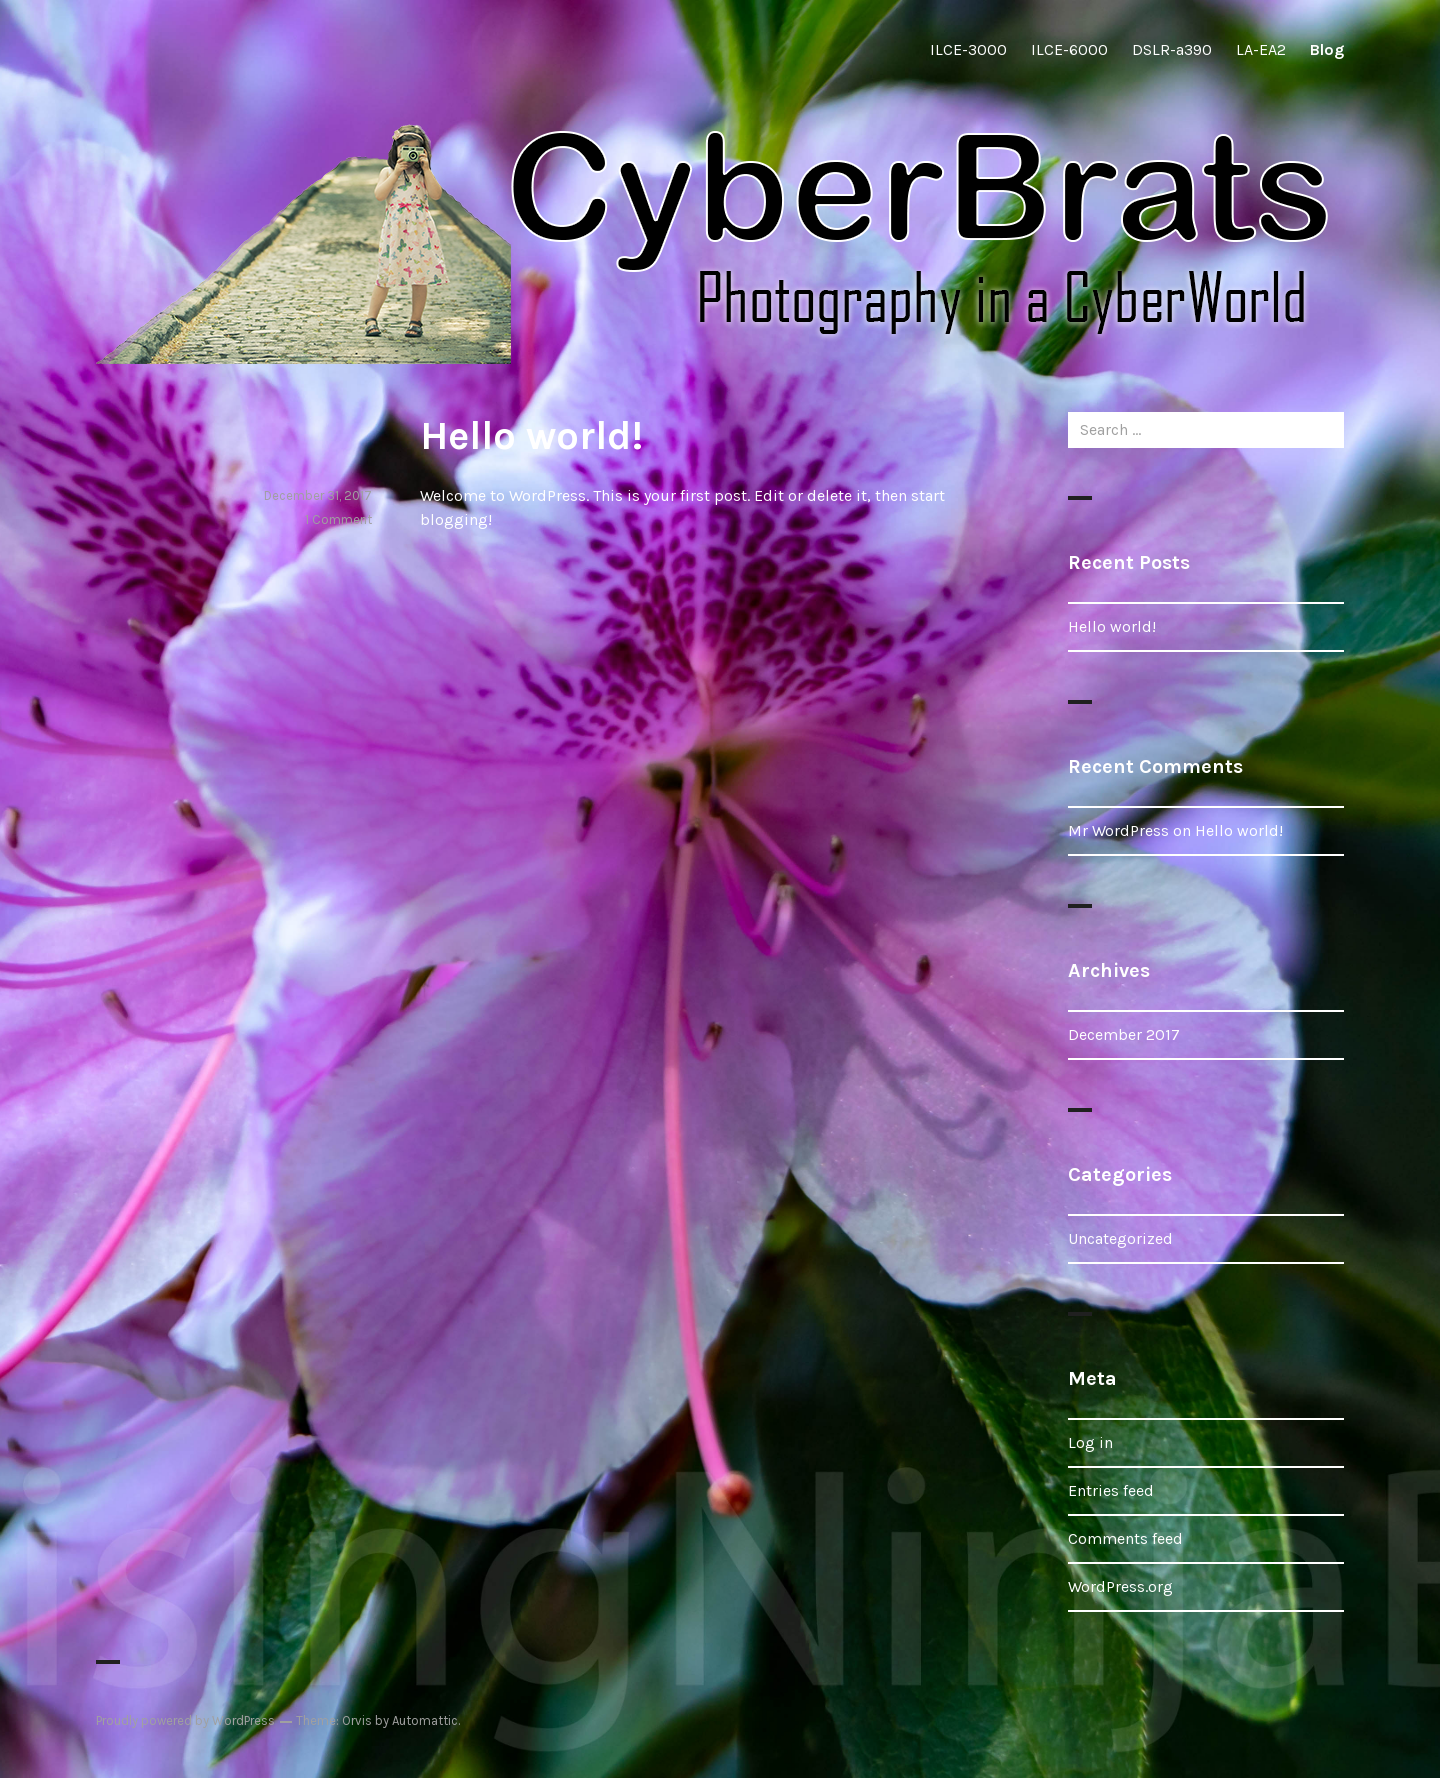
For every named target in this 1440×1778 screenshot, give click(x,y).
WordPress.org (1120, 1586)
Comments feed (1125, 1538)
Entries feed (1111, 1490)
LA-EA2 (1261, 49)
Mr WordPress (1118, 830)
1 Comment (338, 519)
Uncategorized (1120, 1238)
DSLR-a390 (1172, 49)
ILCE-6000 (1069, 49)
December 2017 (1124, 1034)
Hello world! (531, 435)
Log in (1090, 1442)
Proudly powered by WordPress (185, 1720)
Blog (1327, 49)
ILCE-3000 (968, 49)
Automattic (425, 1720)
